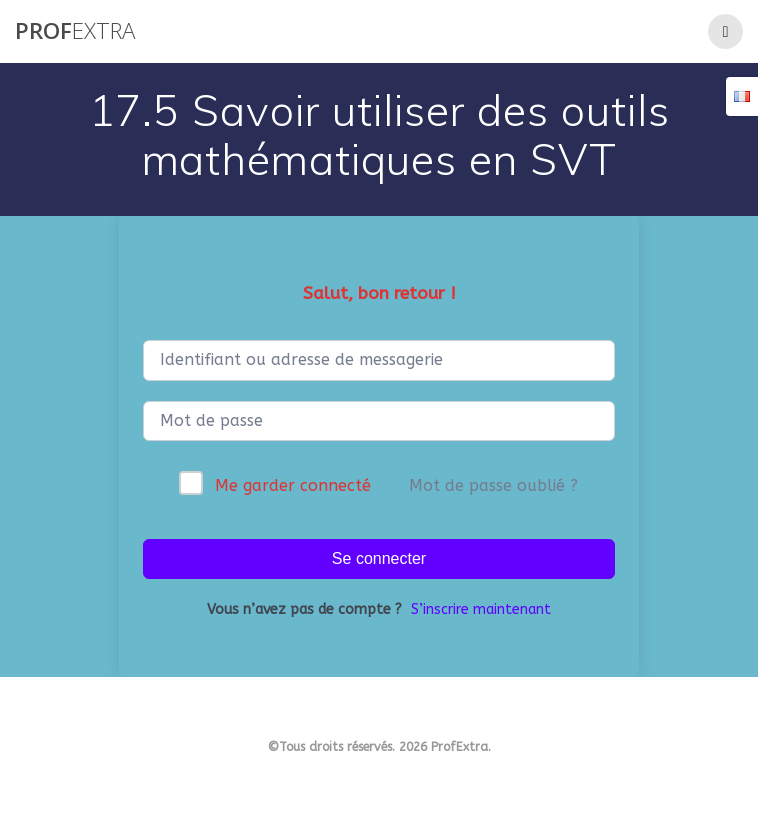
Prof (75, 31)
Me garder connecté (293, 485)
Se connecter (379, 558)
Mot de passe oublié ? (493, 485)
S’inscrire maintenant (481, 609)
